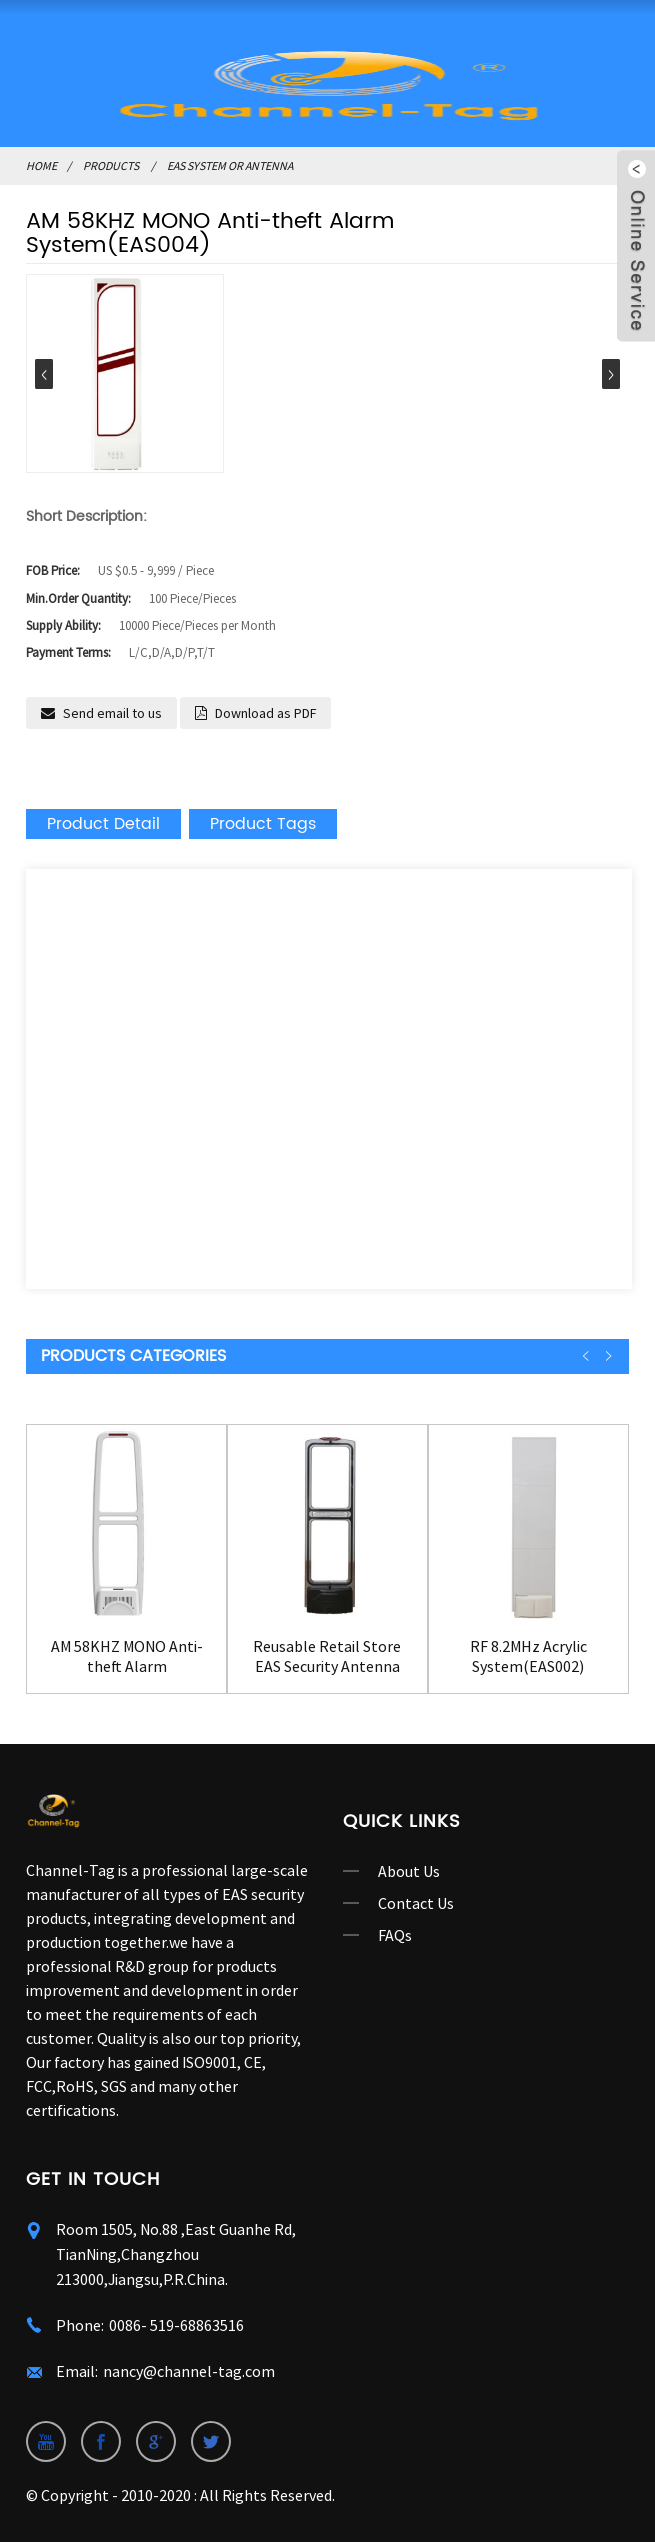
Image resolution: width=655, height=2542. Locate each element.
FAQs (395, 1935)
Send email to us (112, 713)
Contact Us (416, 1903)
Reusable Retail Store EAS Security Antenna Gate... (327, 1656)
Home (41, 165)
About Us (409, 1871)
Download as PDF (265, 713)
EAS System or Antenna (230, 165)
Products (111, 165)
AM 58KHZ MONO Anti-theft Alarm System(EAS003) (127, 1656)
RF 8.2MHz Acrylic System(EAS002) (528, 1656)
